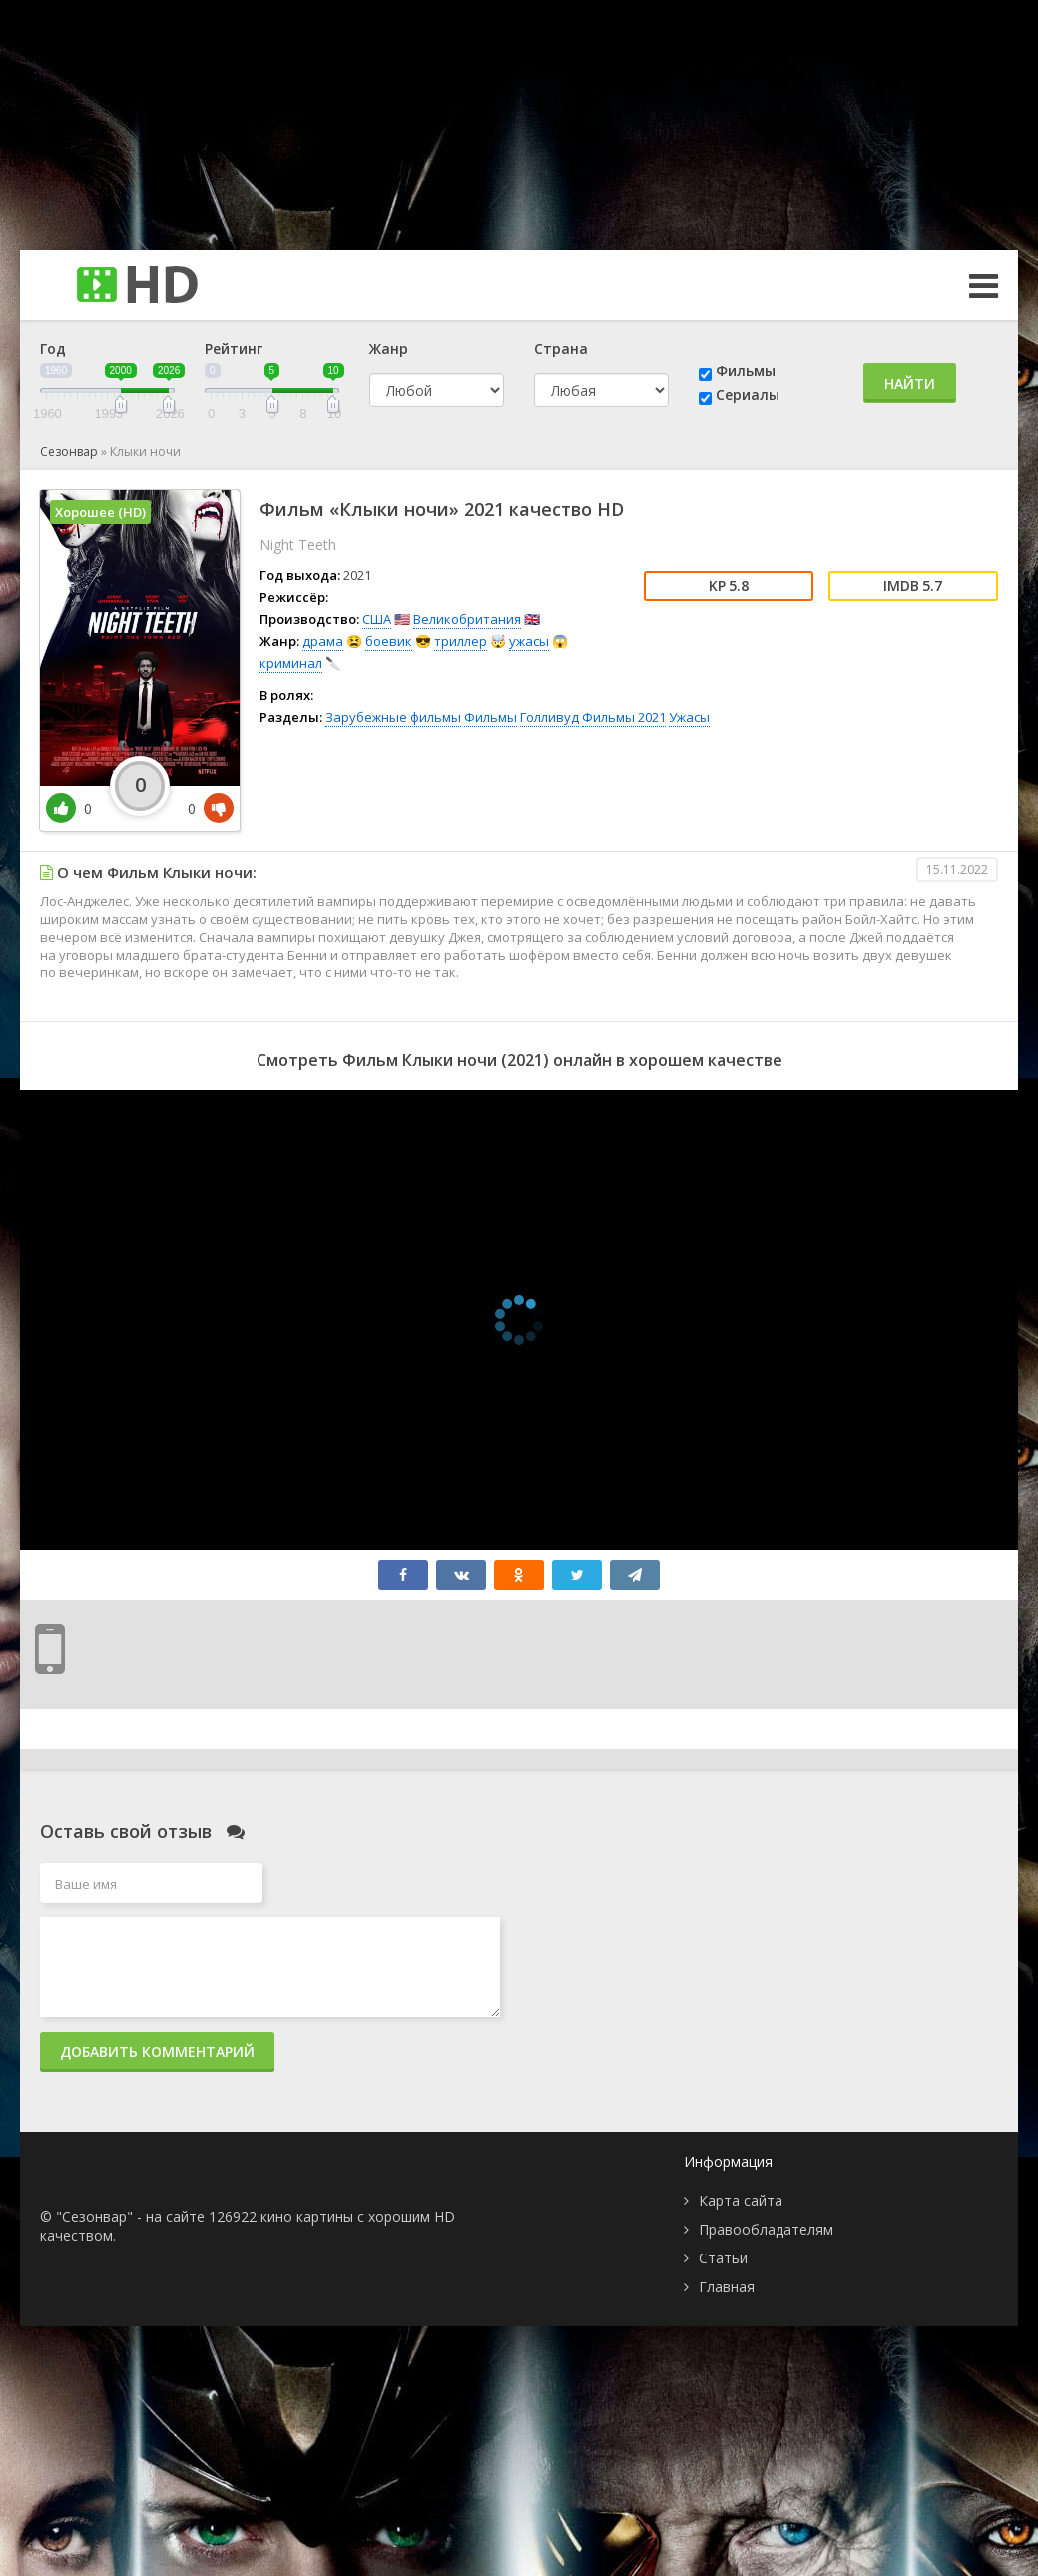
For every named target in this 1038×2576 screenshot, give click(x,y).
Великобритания (467, 619)
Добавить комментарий (157, 2051)
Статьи (723, 2258)
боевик (388, 641)
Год (53, 348)
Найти (909, 383)
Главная (727, 2286)
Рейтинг (233, 348)
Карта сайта (740, 2200)
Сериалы (747, 394)
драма (322, 641)
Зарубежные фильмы (393, 717)
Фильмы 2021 (624, 717)
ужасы (529, 641)
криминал (291, 663)
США (376, 619)
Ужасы (689, 717)
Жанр (388, 348)
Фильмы (746, 370)
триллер (460, 641)
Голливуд (549, 717)
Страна (561, 348)
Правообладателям (766, 2229)
